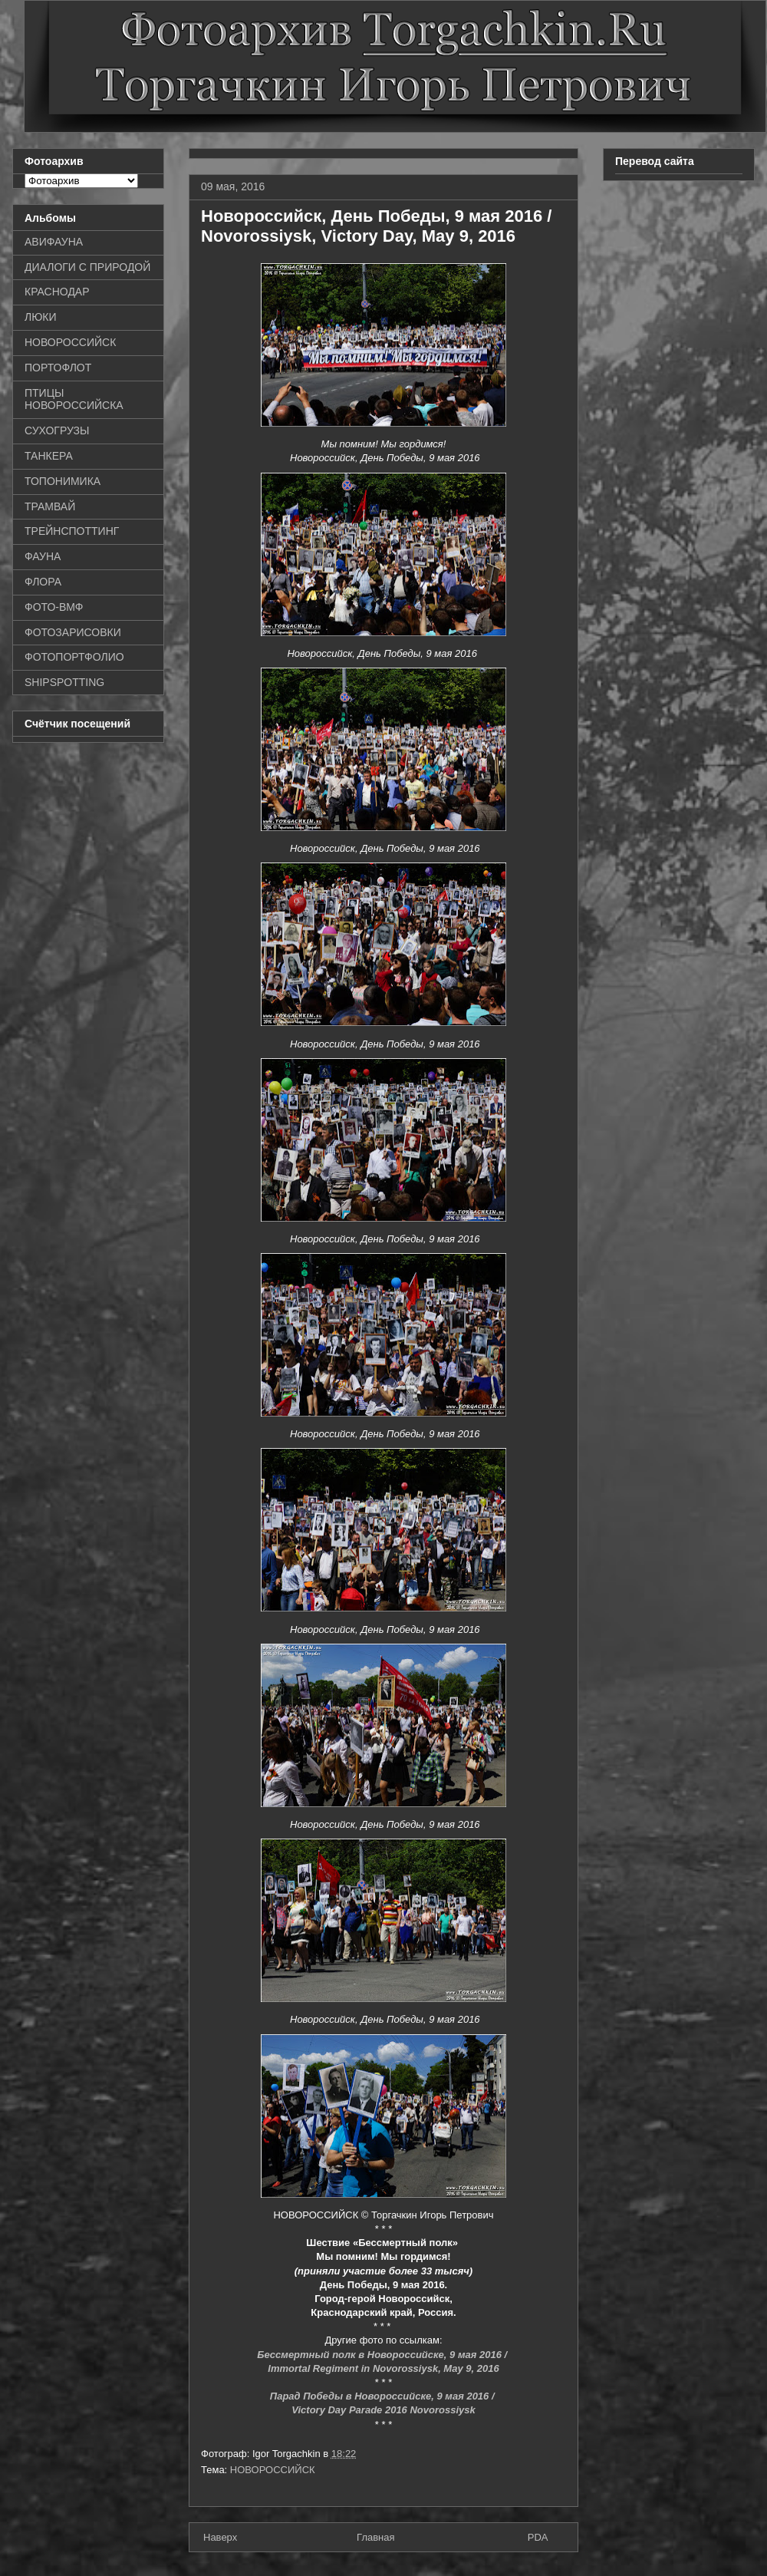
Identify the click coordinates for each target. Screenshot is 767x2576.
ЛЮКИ (41, 317)
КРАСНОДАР (57, 291)
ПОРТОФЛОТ (58, 367)
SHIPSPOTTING (64, 682)
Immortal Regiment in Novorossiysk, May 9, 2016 (383, 2368)
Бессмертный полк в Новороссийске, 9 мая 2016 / (383, 2354)
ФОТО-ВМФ (54, 607)
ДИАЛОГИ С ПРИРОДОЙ (87, 267)
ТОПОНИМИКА (62, 481)
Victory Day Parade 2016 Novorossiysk (383, 2410)
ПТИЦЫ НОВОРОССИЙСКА (74, 399)
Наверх (220, 2537)
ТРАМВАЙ (50, 506)
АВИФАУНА (54, 242)
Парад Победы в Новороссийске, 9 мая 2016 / (383, 2396)
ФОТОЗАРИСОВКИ (73, 632)
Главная (375, 2537)
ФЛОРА (43, 582)
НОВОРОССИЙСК (272, 2469)
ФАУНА (43, 556)
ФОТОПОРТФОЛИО (74, 657)
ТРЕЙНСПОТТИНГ (72, 531)
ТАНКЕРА (49, 456)
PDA (538, 2537)
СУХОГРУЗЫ (57, 430)
